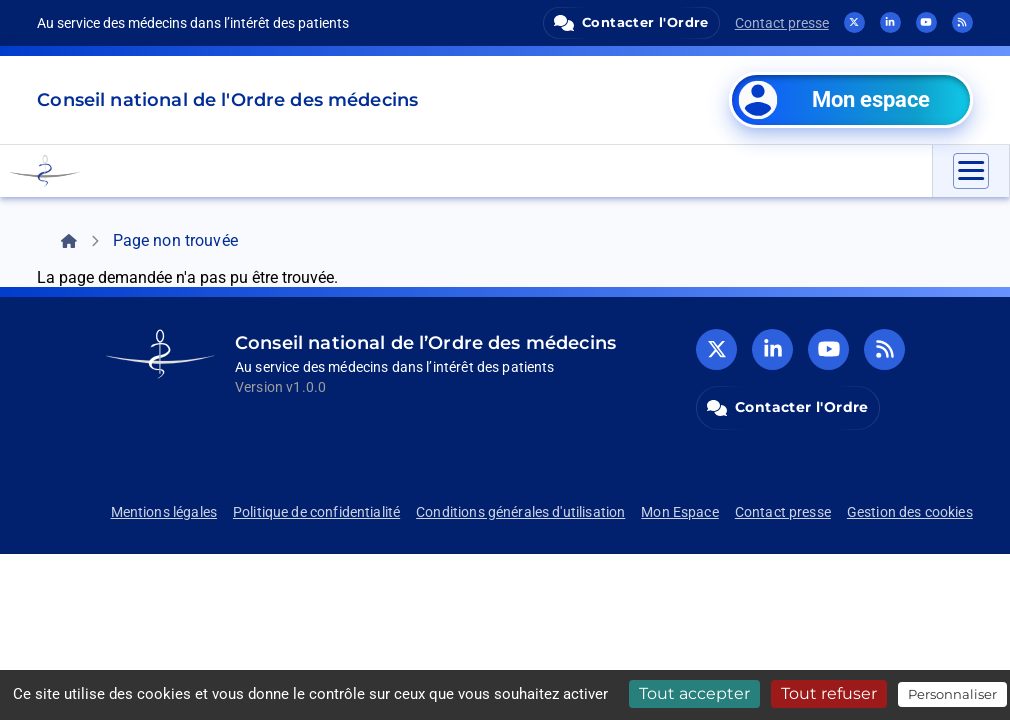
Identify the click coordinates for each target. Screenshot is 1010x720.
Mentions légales (164, 512)
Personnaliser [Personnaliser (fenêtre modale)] (952, 694)
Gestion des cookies (910, 512)
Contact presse (782, 23)
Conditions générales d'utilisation (520, 512)
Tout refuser (829, 693)
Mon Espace (680, 512)
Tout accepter (694, 693)
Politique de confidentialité (316, 512)
